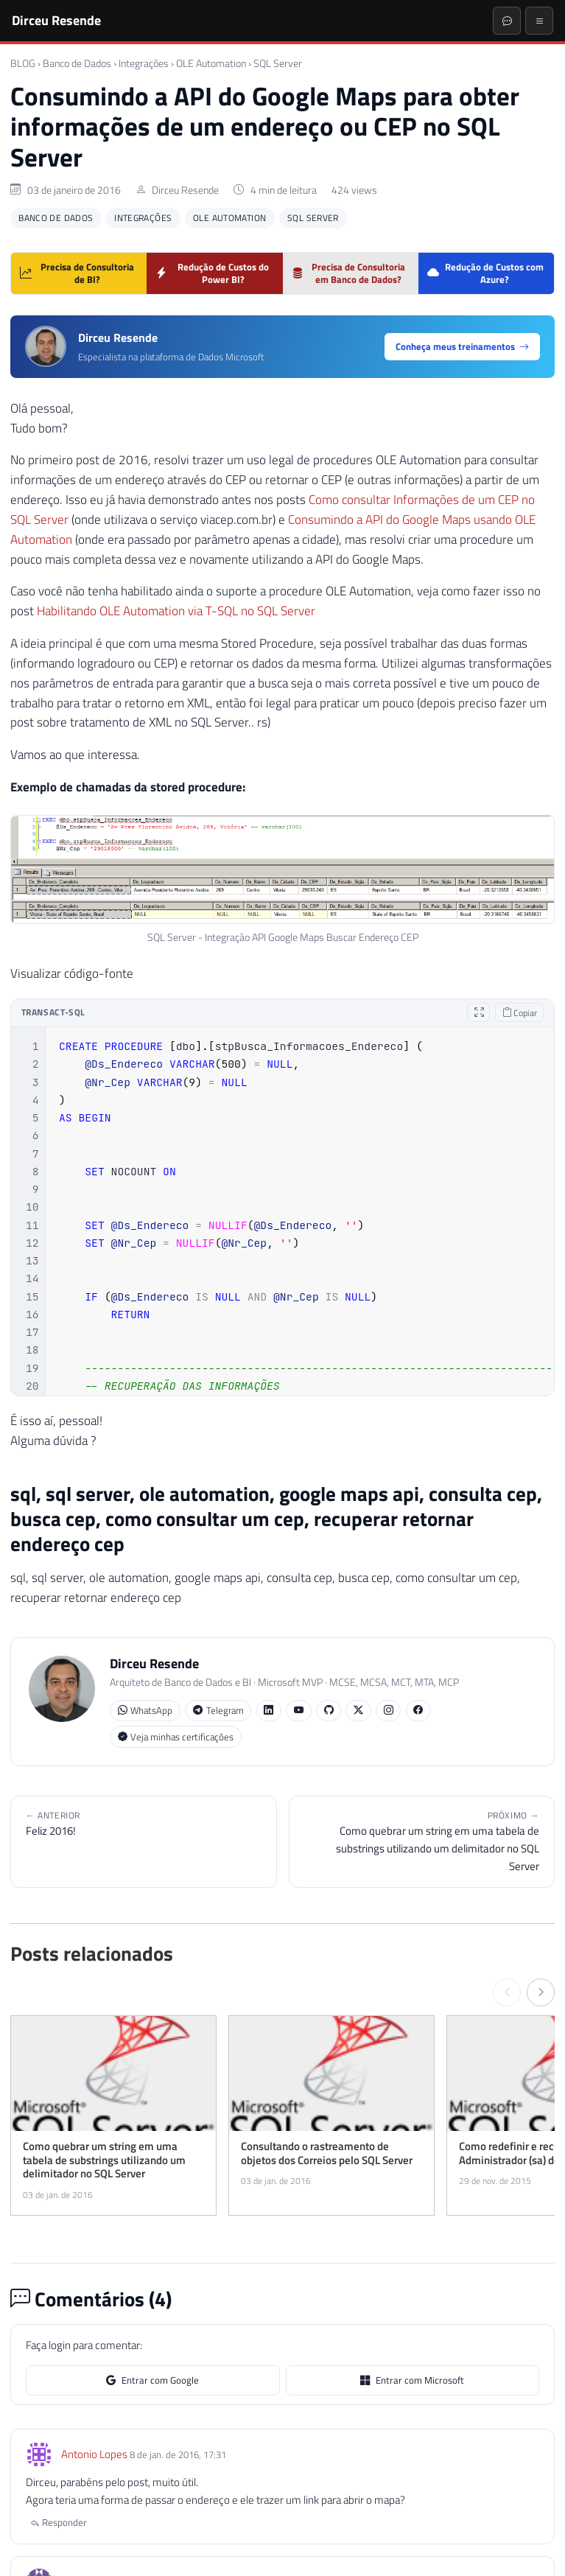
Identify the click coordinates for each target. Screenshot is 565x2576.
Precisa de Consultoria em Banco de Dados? (349, 273)
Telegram (218, 1710)
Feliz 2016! (144, 1823)
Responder (58, 2522)
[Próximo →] (541, 1992)
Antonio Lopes (94, 2454)
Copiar (519, 1013)
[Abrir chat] (507, 21)
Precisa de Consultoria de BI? (77, 273)
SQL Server (277, 63)
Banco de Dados (77, 63)
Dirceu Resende (56, 20)
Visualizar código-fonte (71, 973)
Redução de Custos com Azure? (485, 273)
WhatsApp (145, 1710)
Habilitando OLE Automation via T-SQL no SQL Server (176, 610)
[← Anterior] (507, 1992)
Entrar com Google (152, 2380)
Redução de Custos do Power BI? (211, 273)
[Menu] (539, 21)
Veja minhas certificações (176, 1737)
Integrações (144, 63)
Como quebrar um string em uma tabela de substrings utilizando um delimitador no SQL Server (422, 1841)
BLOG (22, 63)
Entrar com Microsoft (412, 2380)
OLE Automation (211, 63)
